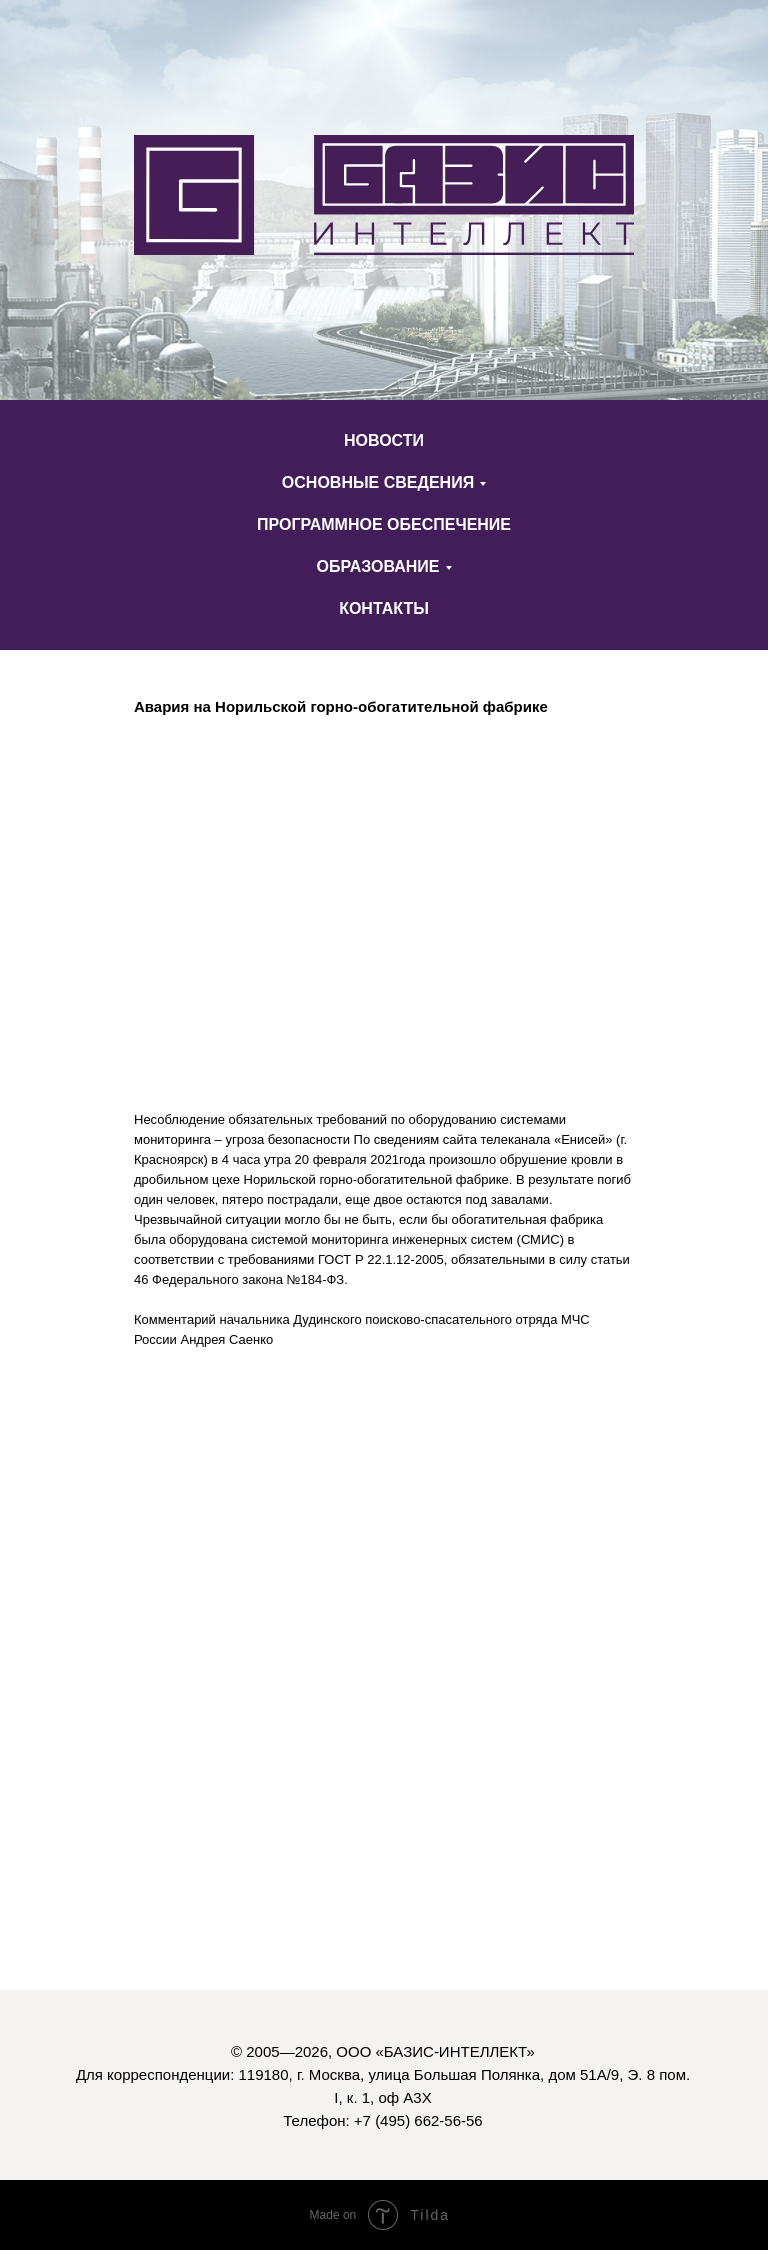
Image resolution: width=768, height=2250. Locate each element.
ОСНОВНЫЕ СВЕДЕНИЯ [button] (378, 482)
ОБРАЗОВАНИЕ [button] (377, 566)
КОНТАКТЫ (384, 608)
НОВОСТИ (384, 440)
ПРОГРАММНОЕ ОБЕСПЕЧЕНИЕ (384, 524)
